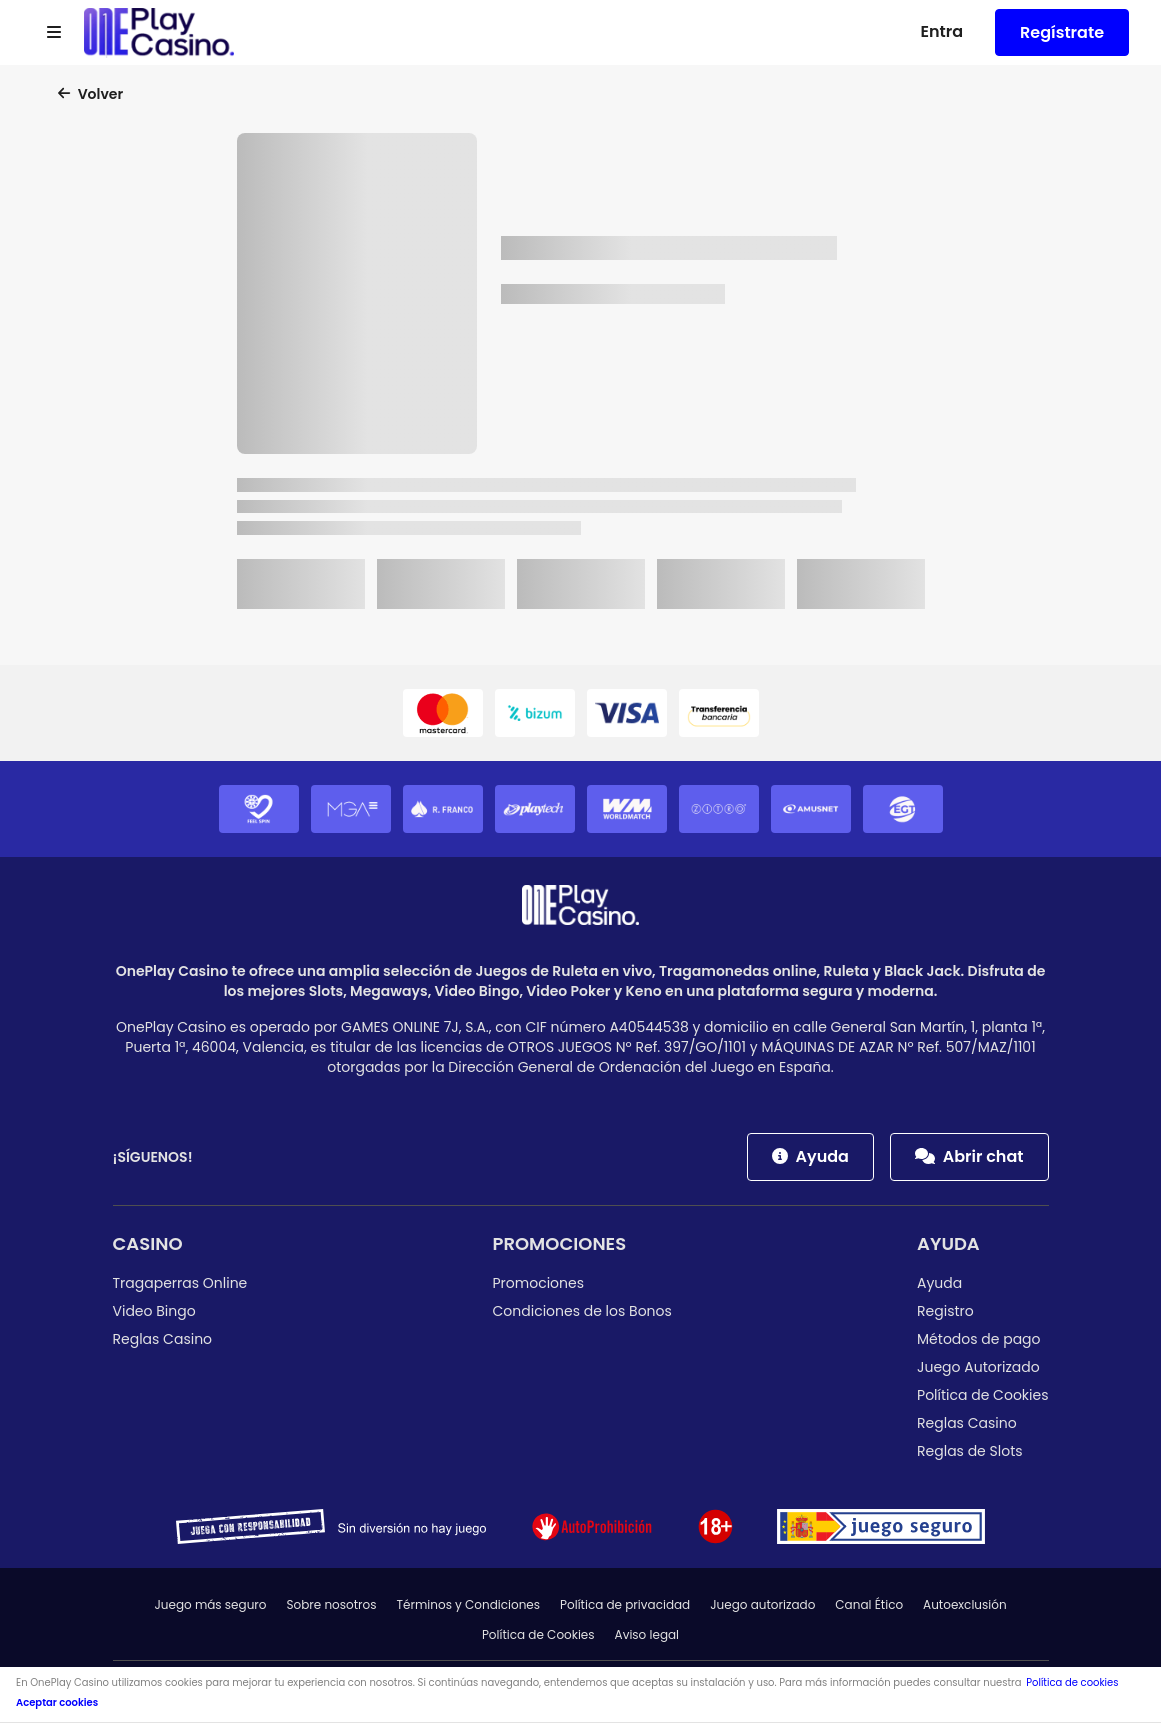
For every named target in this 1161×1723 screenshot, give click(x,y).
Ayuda (810, 1156)
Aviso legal (647, 1634)
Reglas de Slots (970, 1451)
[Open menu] (54, 33)
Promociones (560, 1243)
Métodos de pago (979, 1339)
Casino (148, 1243)
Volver (90, 94)
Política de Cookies (982, 1395)
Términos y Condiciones (469, 1604)
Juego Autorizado (978, 1367)
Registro (945, 1311)
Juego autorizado (762, 1604)
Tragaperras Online (180, 1283)
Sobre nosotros (331, 1604)
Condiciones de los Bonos (582, 1311)
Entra (941, 31)
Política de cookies (1072, 1682)
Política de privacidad (625, 1604)
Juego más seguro (210, 1604)
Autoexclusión (965, 1604)
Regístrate (1062, 32)
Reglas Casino (163, 1339)
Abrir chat (969, 1156)
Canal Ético (869, 1604)
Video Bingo (154, 1311)
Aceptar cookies (57, 1702)
